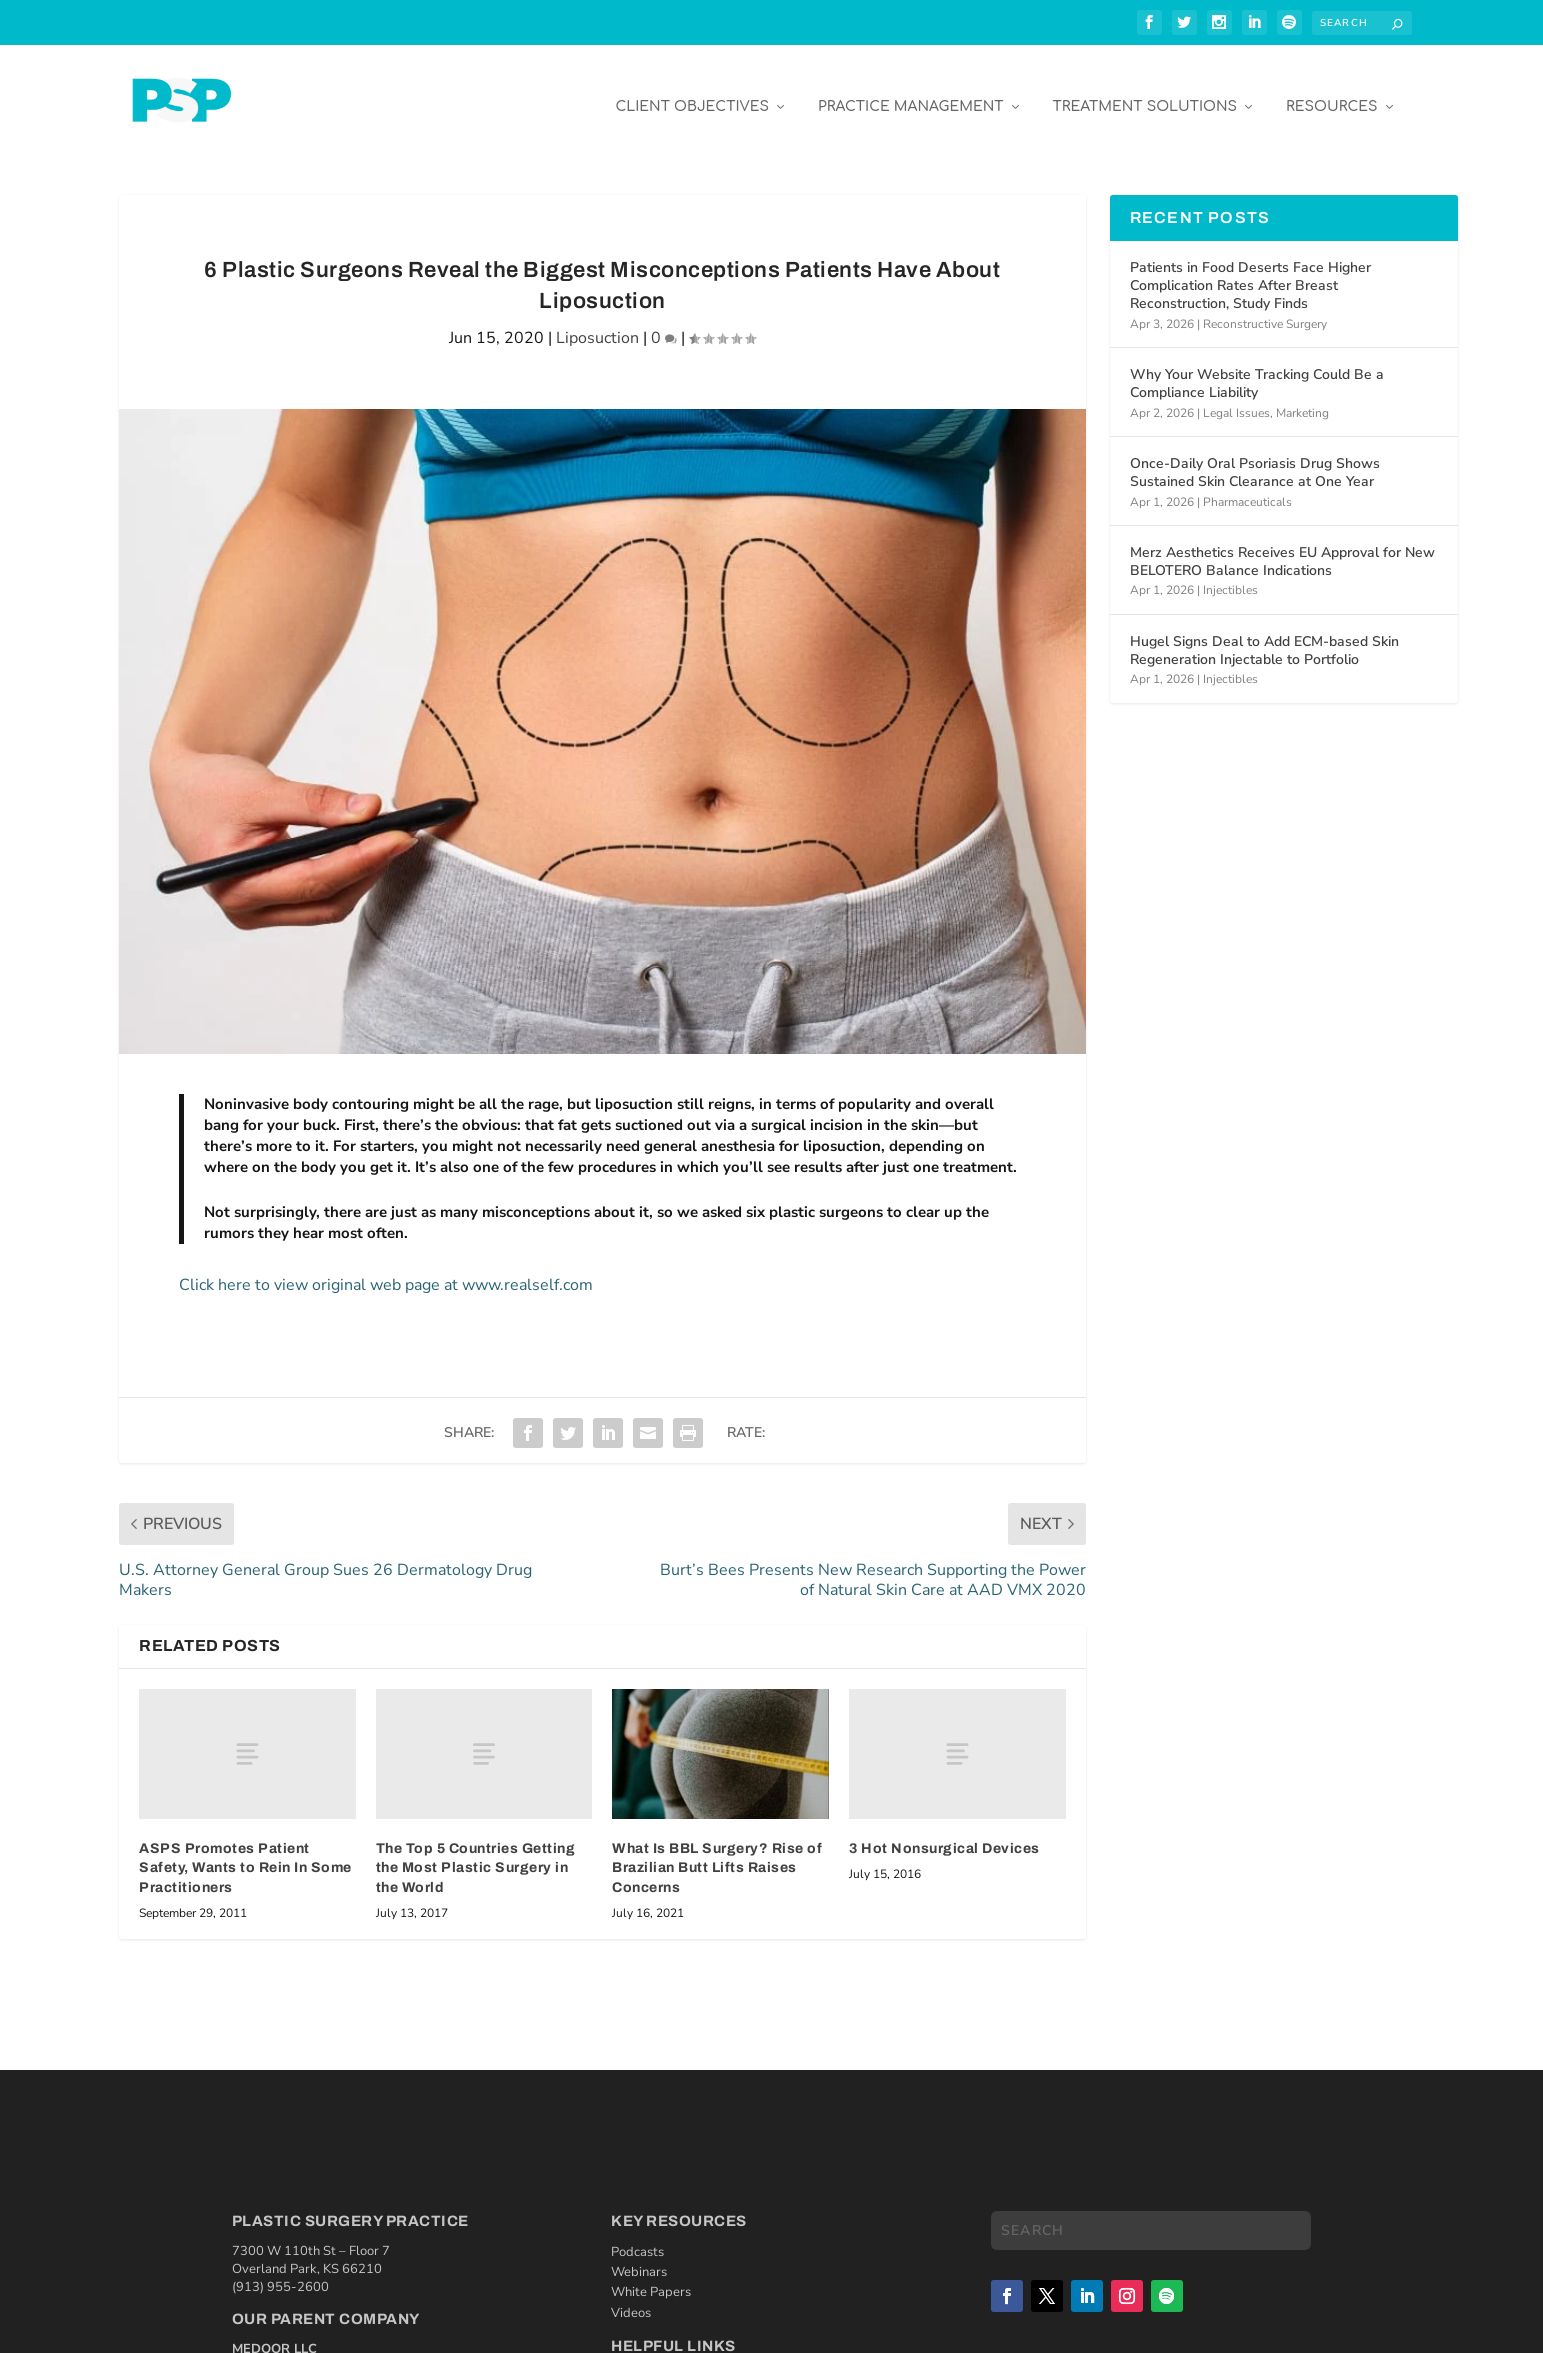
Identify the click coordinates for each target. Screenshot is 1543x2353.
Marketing (1302, 398)
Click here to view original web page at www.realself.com (386, 1270)
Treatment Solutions (1145, 91)
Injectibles (1230, 575)
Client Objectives (692, 91)
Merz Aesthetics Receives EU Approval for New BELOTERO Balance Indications (1282, 546)
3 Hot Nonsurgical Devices (944, 1833)
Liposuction (597, 323)
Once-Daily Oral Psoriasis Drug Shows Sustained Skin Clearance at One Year (1255, 457)
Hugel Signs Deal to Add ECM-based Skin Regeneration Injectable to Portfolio (1264, 635)
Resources (1331, 91)
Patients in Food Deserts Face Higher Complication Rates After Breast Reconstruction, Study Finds (1250, 270)
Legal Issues (1236, 398)
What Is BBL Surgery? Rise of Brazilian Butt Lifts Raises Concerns (717, 1853)
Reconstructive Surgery (1265, 309)
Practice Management (911, 91)
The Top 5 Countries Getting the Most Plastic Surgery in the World (476, 1853)
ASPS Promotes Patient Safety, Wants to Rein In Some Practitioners (245, 1853)
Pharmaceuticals (1247, 487)
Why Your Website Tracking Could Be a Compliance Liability (1257, 368)
